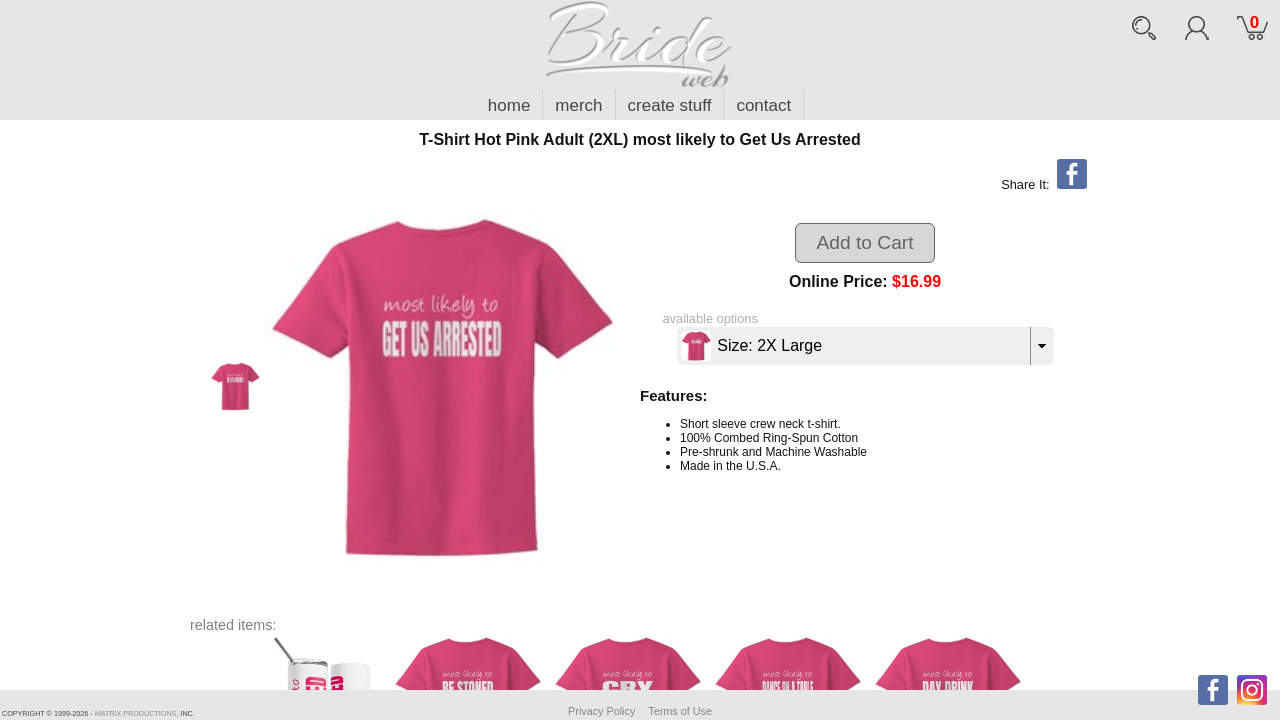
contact (763, 105)
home (509, 105)
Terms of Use (680, 711)
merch (578, 105)
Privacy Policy (601, 711)
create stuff (670, 105)
